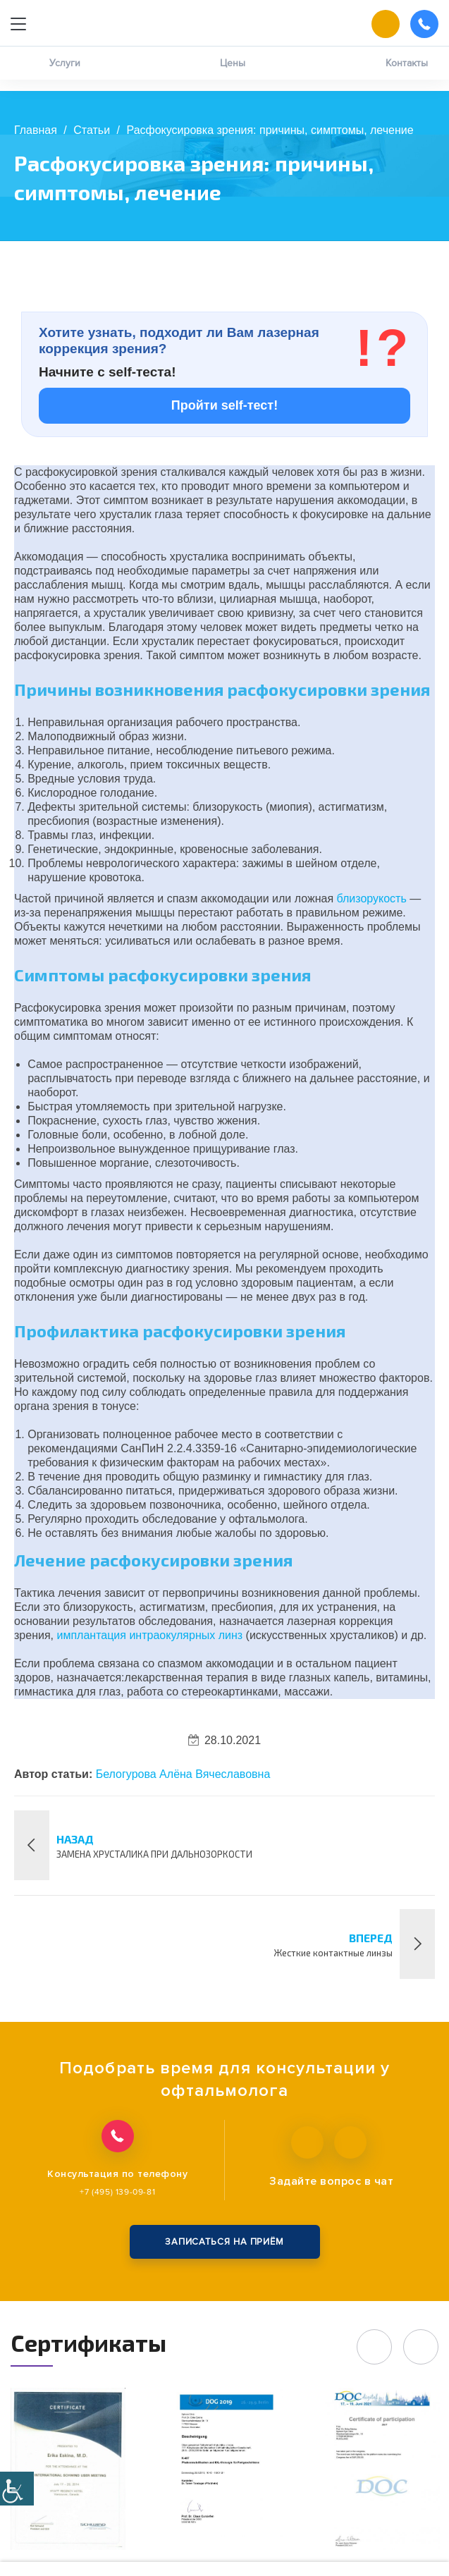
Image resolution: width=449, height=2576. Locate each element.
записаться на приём (224, 2241)
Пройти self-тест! (224, 405)
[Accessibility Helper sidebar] (17, 2489)
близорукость (372, 898)
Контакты (407, 74)
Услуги (64, 74)
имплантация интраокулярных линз (149, 1635)
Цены (232, 74)
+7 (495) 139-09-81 (117, 2192)
